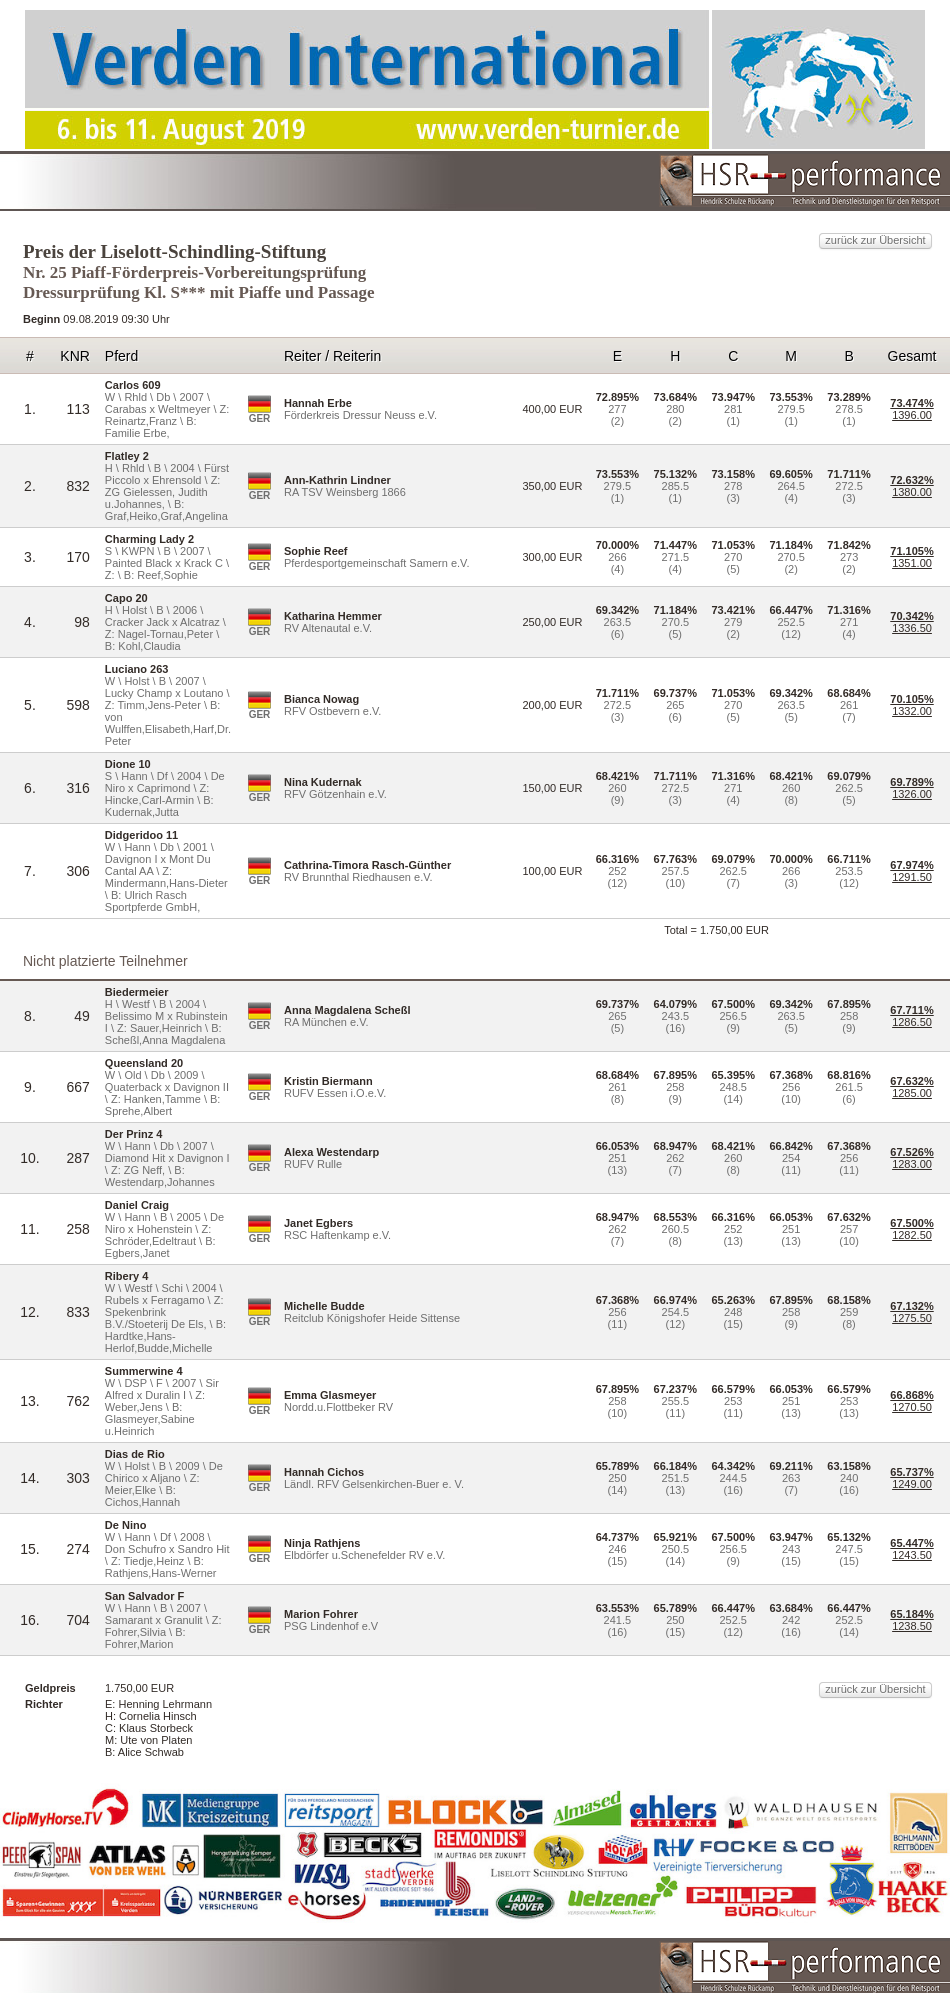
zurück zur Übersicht (875, 240)
